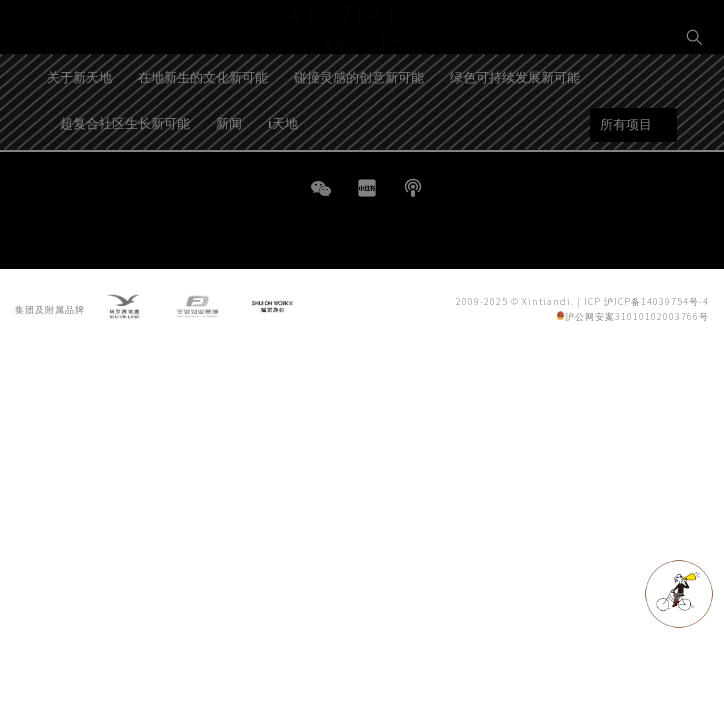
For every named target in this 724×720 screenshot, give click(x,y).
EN (695, 106)
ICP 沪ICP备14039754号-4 (646, 304)
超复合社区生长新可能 (125, 177)
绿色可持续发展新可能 (515, 131)
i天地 (283, 177)
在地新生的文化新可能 (203, 131)
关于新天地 (79, 131)
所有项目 (626, 179)
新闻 (229, 177)
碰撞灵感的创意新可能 (359, 131)
